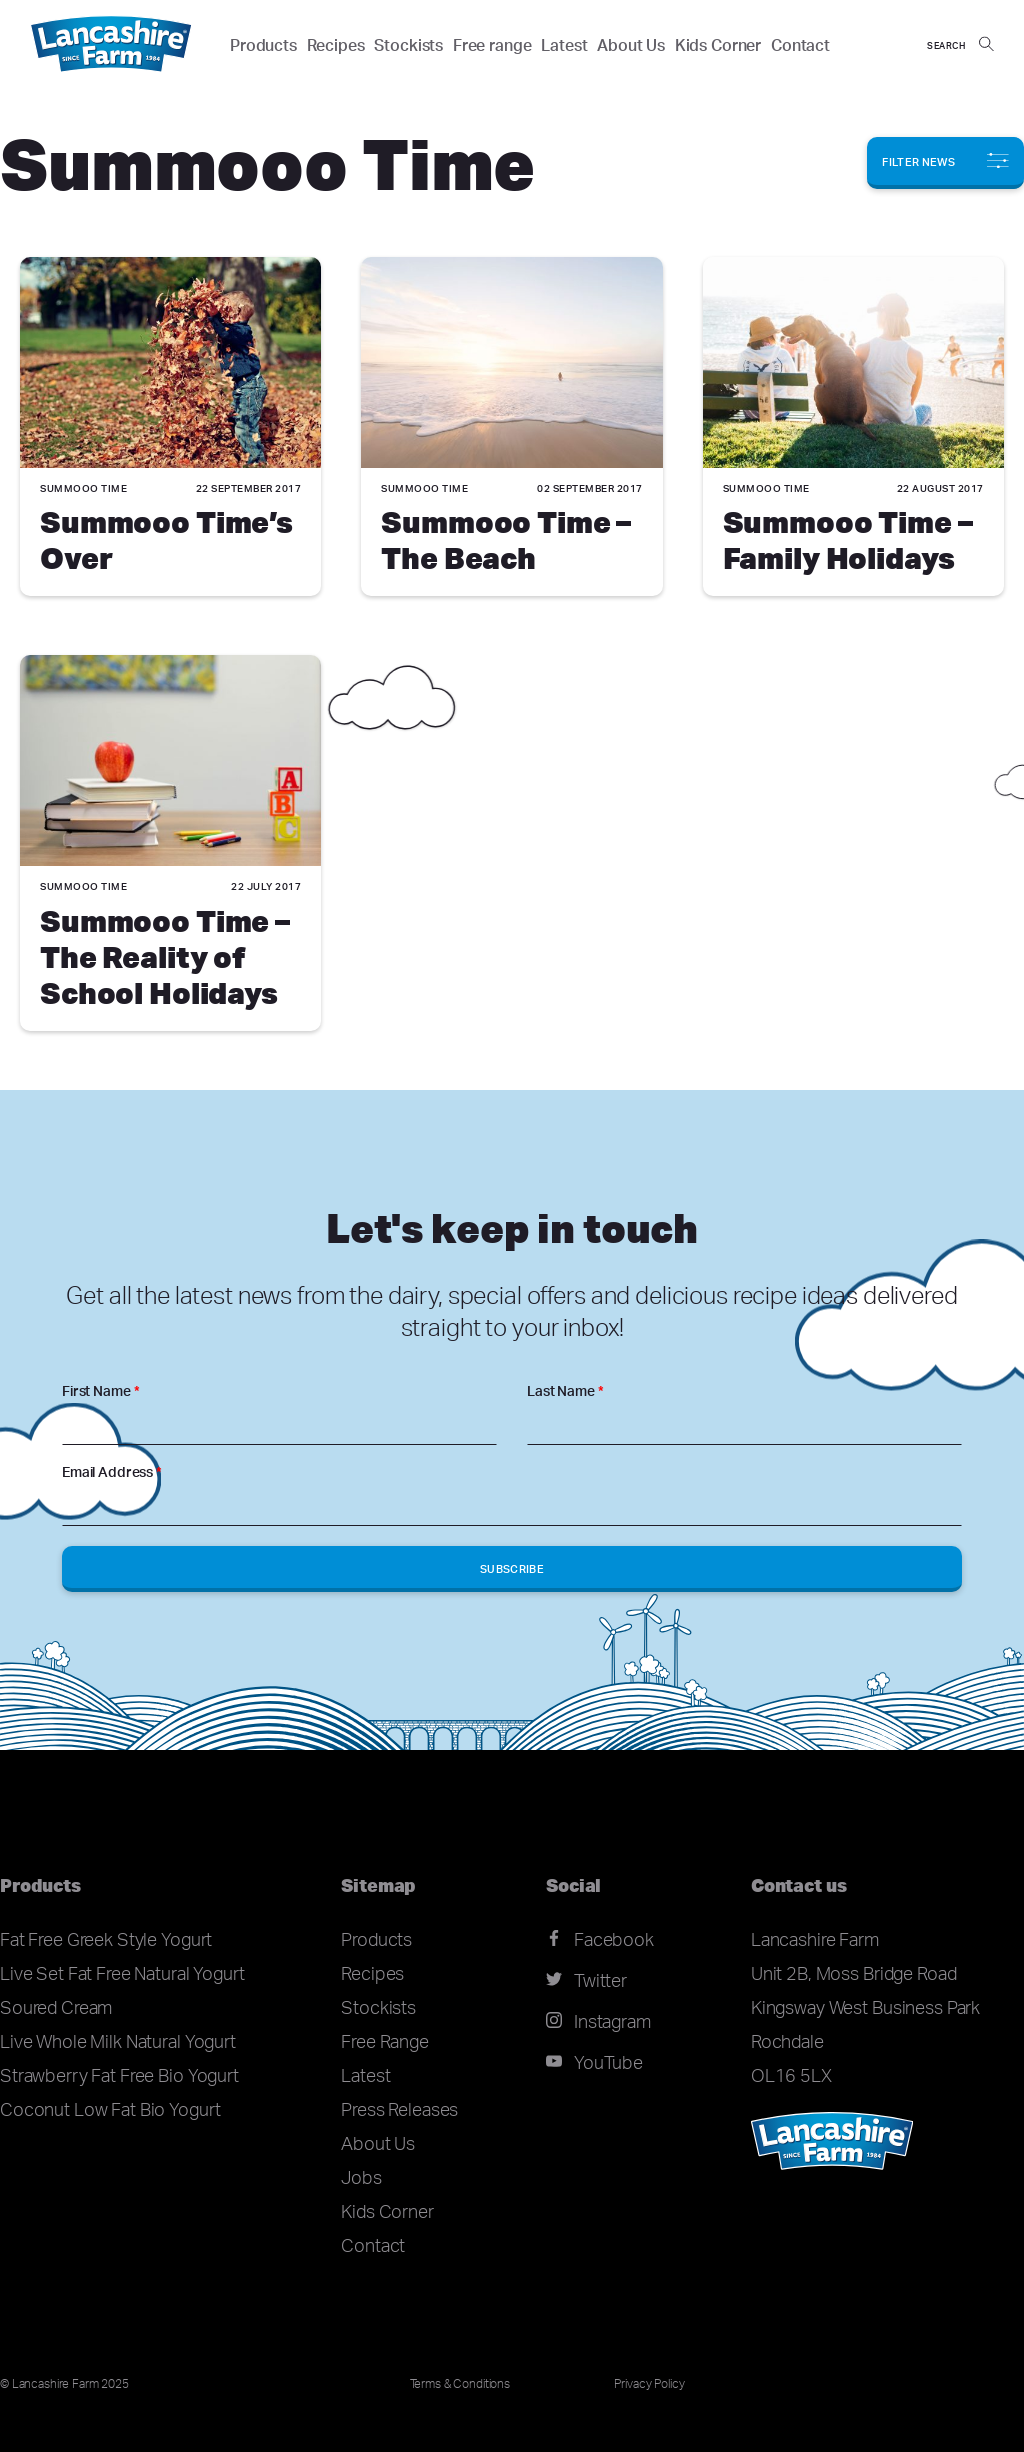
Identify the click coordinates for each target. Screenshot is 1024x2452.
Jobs (361, 2177)
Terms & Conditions (460, 2383)
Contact (800, 45)
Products (263, 45)
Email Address (112, 1471)
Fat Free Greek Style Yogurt (106, 1939)
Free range (492, 45)
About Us (631, 45)
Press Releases (399, 2109)
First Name (100, 1390)
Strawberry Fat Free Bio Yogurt (119, 2075)
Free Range (385, 2041)
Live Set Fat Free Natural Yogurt (122, 1973)
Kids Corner (718, 45)
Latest (564, 45)
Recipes (336, 45)
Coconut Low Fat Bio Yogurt (110, 2109)
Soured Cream (56, 2007)
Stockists (408, 45)
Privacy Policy (649, 2383)
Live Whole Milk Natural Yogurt (118, 2041)
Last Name (565, 1390)
